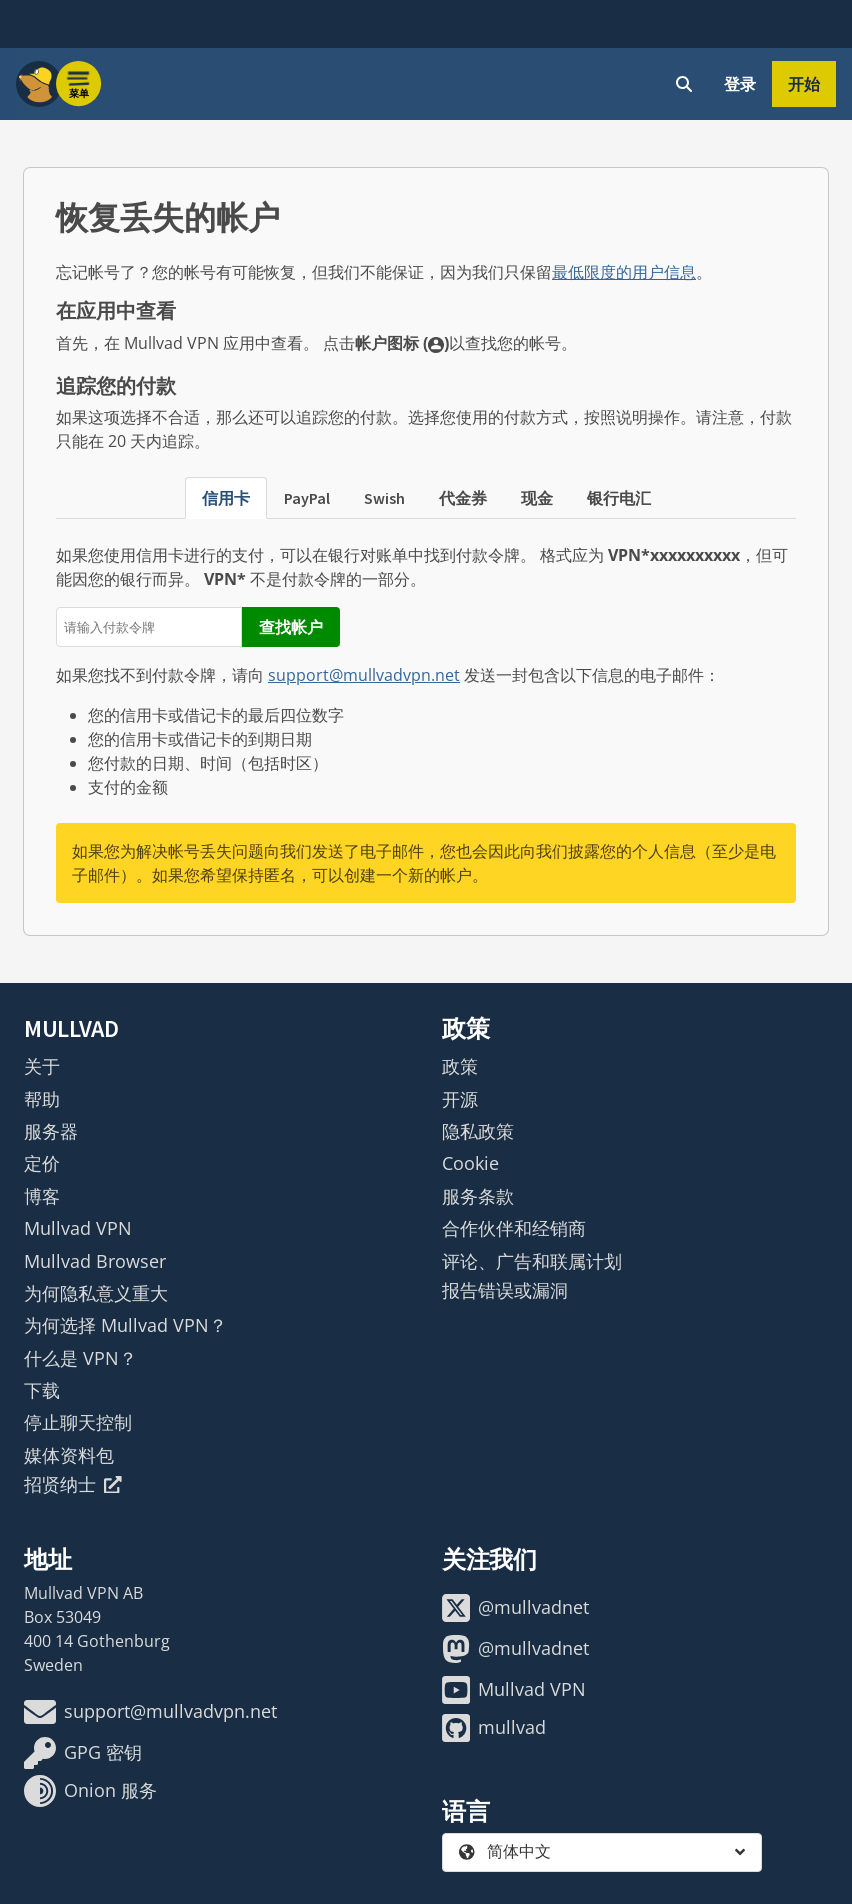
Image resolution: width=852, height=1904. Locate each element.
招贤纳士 (73, 1484)
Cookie (470, 1163)
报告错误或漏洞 (505, 1290)
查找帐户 (291, 627)
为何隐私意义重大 (96, 1293)
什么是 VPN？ (80, 1358)
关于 (42, 1066)
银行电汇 (619, 498)
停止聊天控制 (78, 1422)
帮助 (42, 1099)
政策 (460, 1066)
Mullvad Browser (95, 1261)
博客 (42, 1196)
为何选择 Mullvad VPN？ (125, 1325)
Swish (384, 498)
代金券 (463, 498)
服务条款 (478, 1196)
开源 (460, 1099)
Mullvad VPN (78, 1228)
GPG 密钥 (83, 1753)
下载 (42, 1390)
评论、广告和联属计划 (532, 1261)
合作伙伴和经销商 (514, 1228)
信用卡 (226, 498)
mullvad (494, 1728)
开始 (804, 84)
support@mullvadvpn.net (364, 675)
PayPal (307, 498)
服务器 (51, 1131)
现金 (537, 498)
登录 (740, 84)
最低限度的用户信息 (624, 272)
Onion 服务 (90, 1791)
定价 (42, 1163)
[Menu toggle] (79, 84)
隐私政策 (478, 1131)
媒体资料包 (69, 1455)
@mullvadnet (515, 1608)
